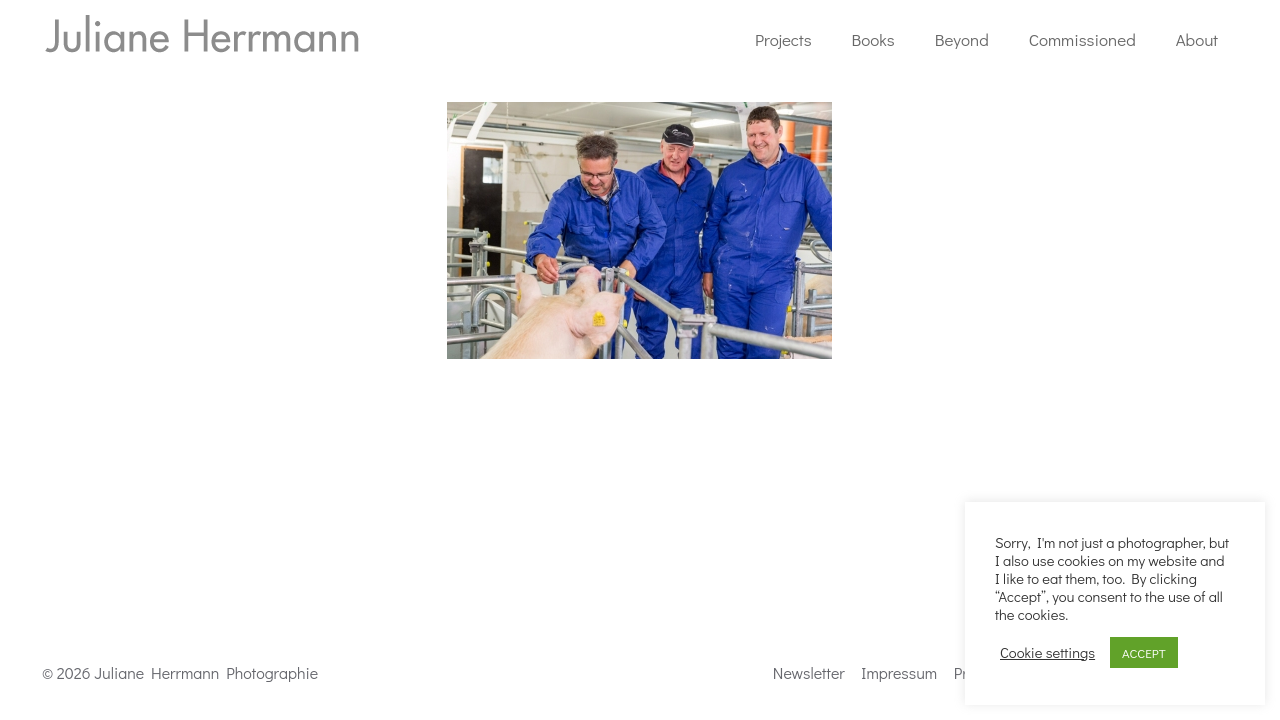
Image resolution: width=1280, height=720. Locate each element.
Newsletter (809, 672)
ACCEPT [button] (1144, 652)
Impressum (899, 672)
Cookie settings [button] (1047, 653)
